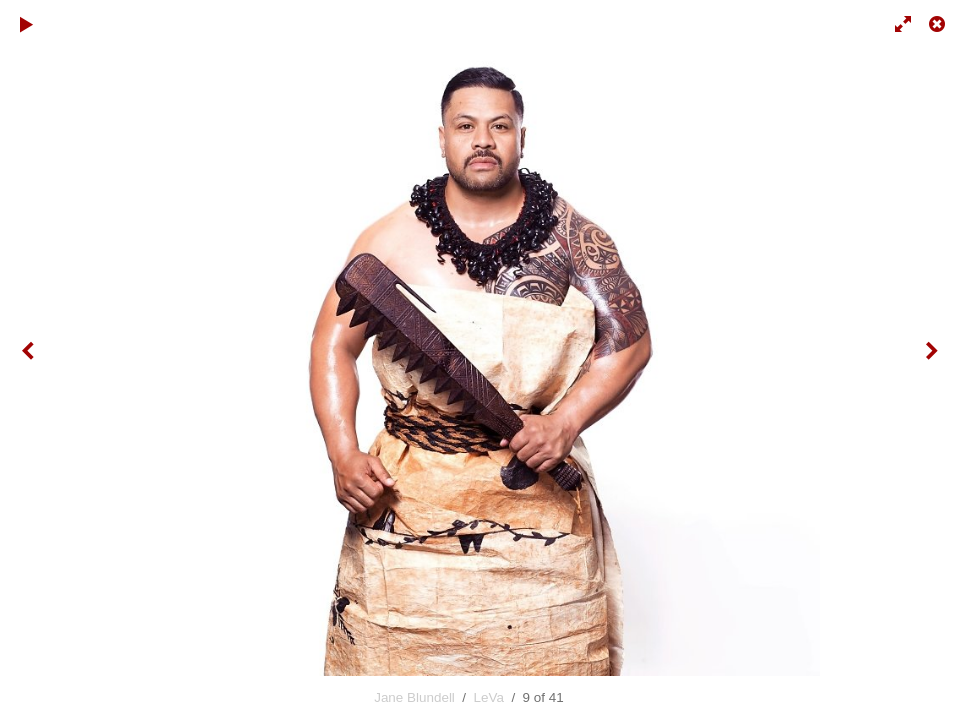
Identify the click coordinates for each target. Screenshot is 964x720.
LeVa (489, 697)
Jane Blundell (414, 697)
